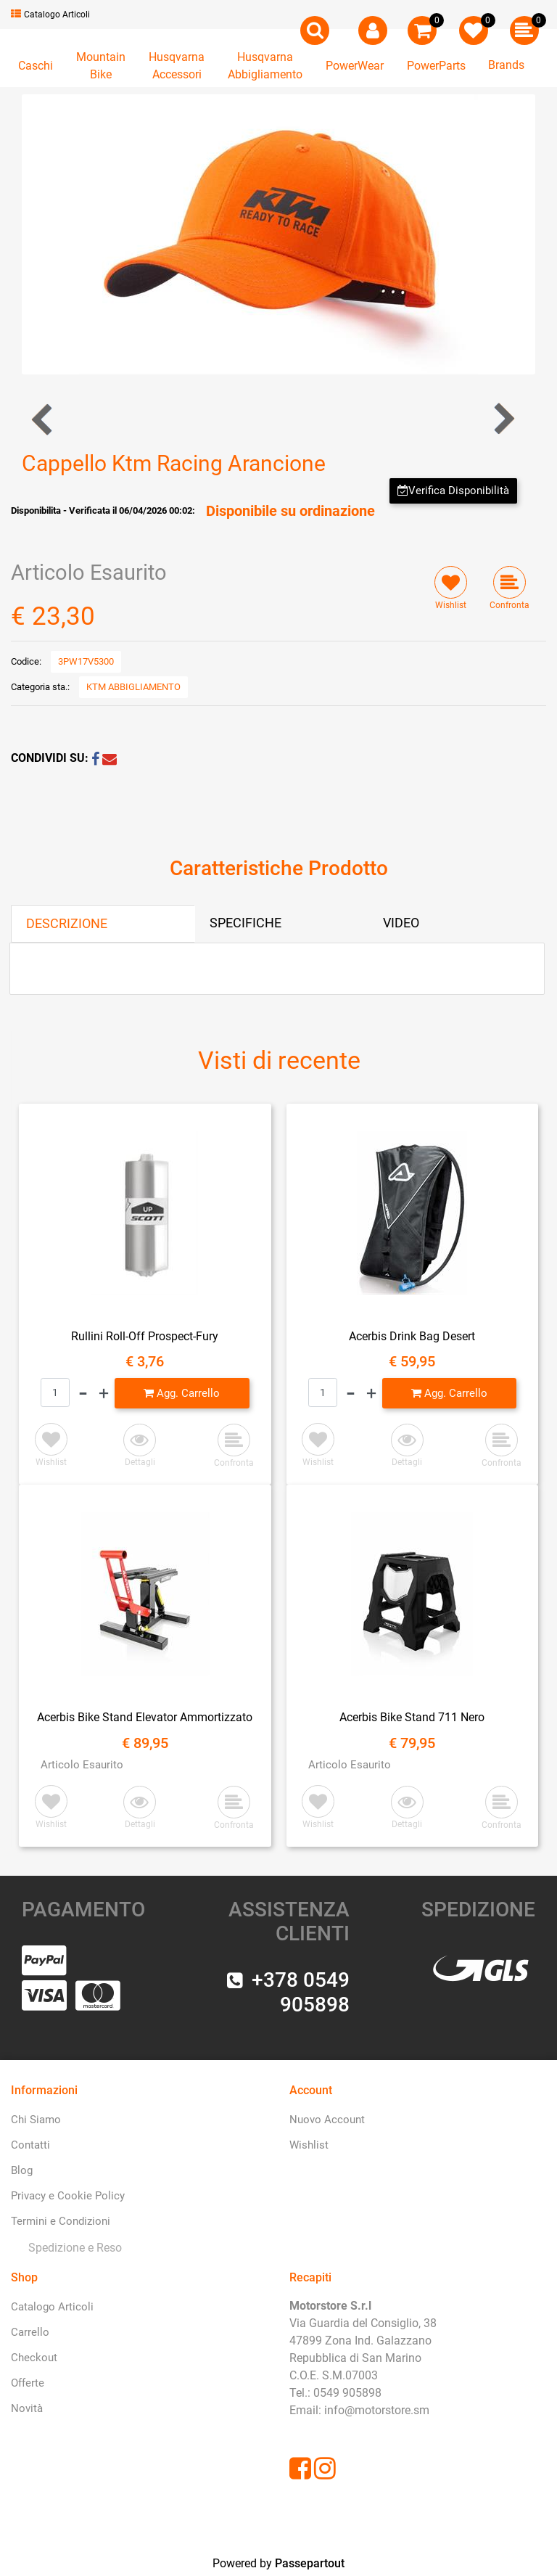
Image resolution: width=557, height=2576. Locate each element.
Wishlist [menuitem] (309, 2145)
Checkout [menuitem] (34, 2357)
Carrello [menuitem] (30, 2332)
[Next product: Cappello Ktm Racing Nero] (503, 419)
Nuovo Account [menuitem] (327, 2119)
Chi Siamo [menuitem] (36, 2119)
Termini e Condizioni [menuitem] (60, 2221)
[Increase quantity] (104, 1393)
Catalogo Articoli (50, 14)
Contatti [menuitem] (30, 2145)
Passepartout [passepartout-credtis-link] (309, 2563)
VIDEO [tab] (401, 922)
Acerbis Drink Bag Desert (412, 1336)
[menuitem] (72, 2247)
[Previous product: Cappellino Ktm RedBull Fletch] (43, 419)
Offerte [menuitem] (27, 2383)
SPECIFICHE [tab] (245, 922)
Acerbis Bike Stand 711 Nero (411, 1717)
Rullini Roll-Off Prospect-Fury (144, 1336)
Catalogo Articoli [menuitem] (52, 2306)
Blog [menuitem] (22, 2170)
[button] (278, 233)
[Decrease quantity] (83, 1393)
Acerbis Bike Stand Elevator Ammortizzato (144, 1717)
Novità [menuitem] (27, 2408)
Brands (506, 65)
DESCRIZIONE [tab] (66, 923)
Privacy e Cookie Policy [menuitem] (68, 2195)
